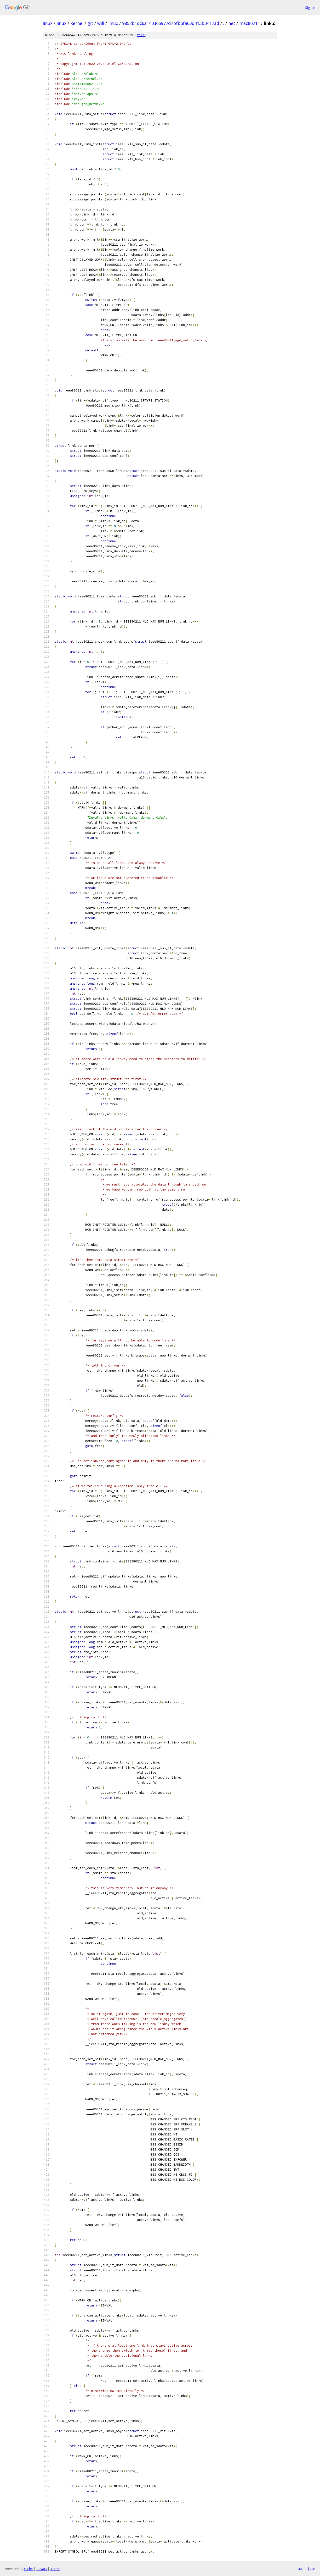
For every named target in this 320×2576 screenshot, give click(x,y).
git (90, 23)
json (311, 2568)
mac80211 (249, 23)
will (100, 23)
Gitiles (29, 2568)
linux (47, 23)
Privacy (41, 2568)
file (141, 35)
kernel (76, 23)
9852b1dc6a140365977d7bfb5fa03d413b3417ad (170, 23)
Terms (55, 2568)
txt (300, 2568)
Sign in (310, 7)
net (231, 23)
